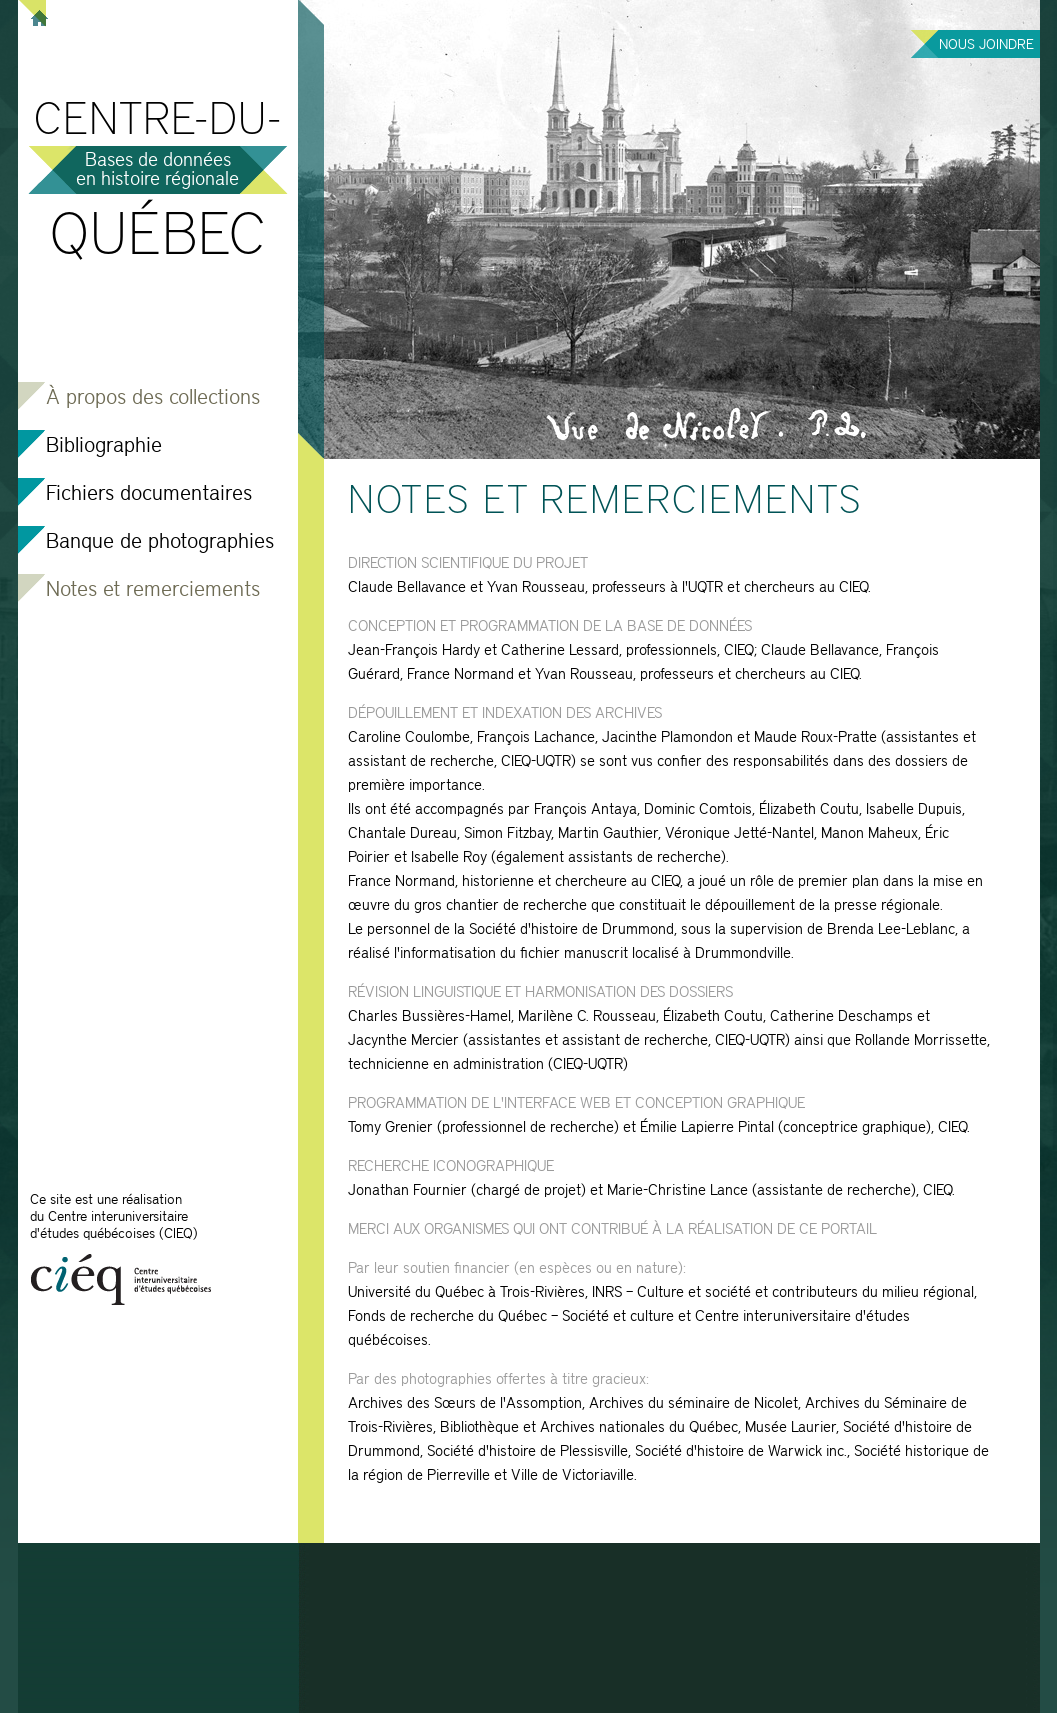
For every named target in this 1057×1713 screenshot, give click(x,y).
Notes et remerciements (153, 590)
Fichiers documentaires (149, 494)
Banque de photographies (160, 542)
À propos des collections (153, 398)
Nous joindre (986, 45)
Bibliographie (104, 446)
